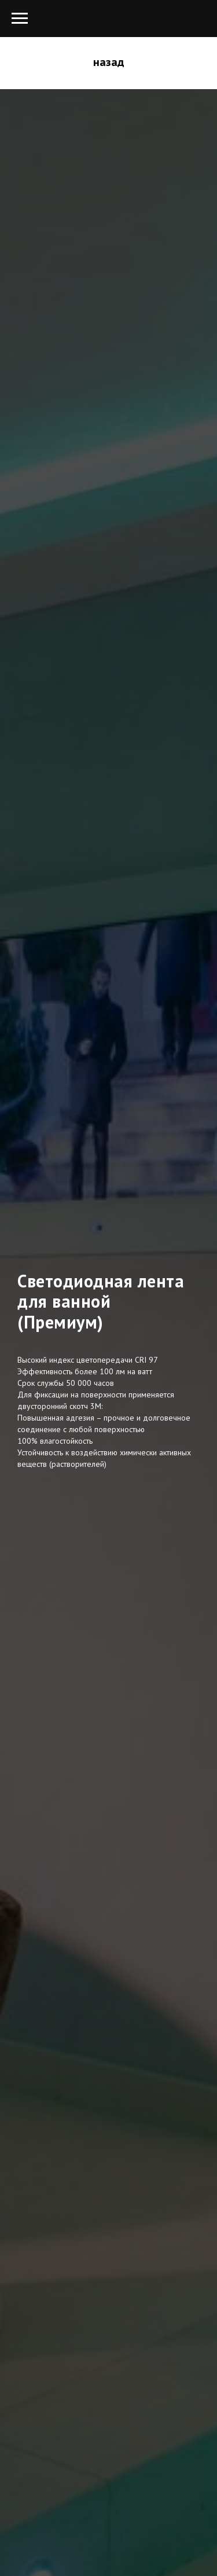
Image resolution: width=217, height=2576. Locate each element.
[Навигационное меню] (20, 18)
